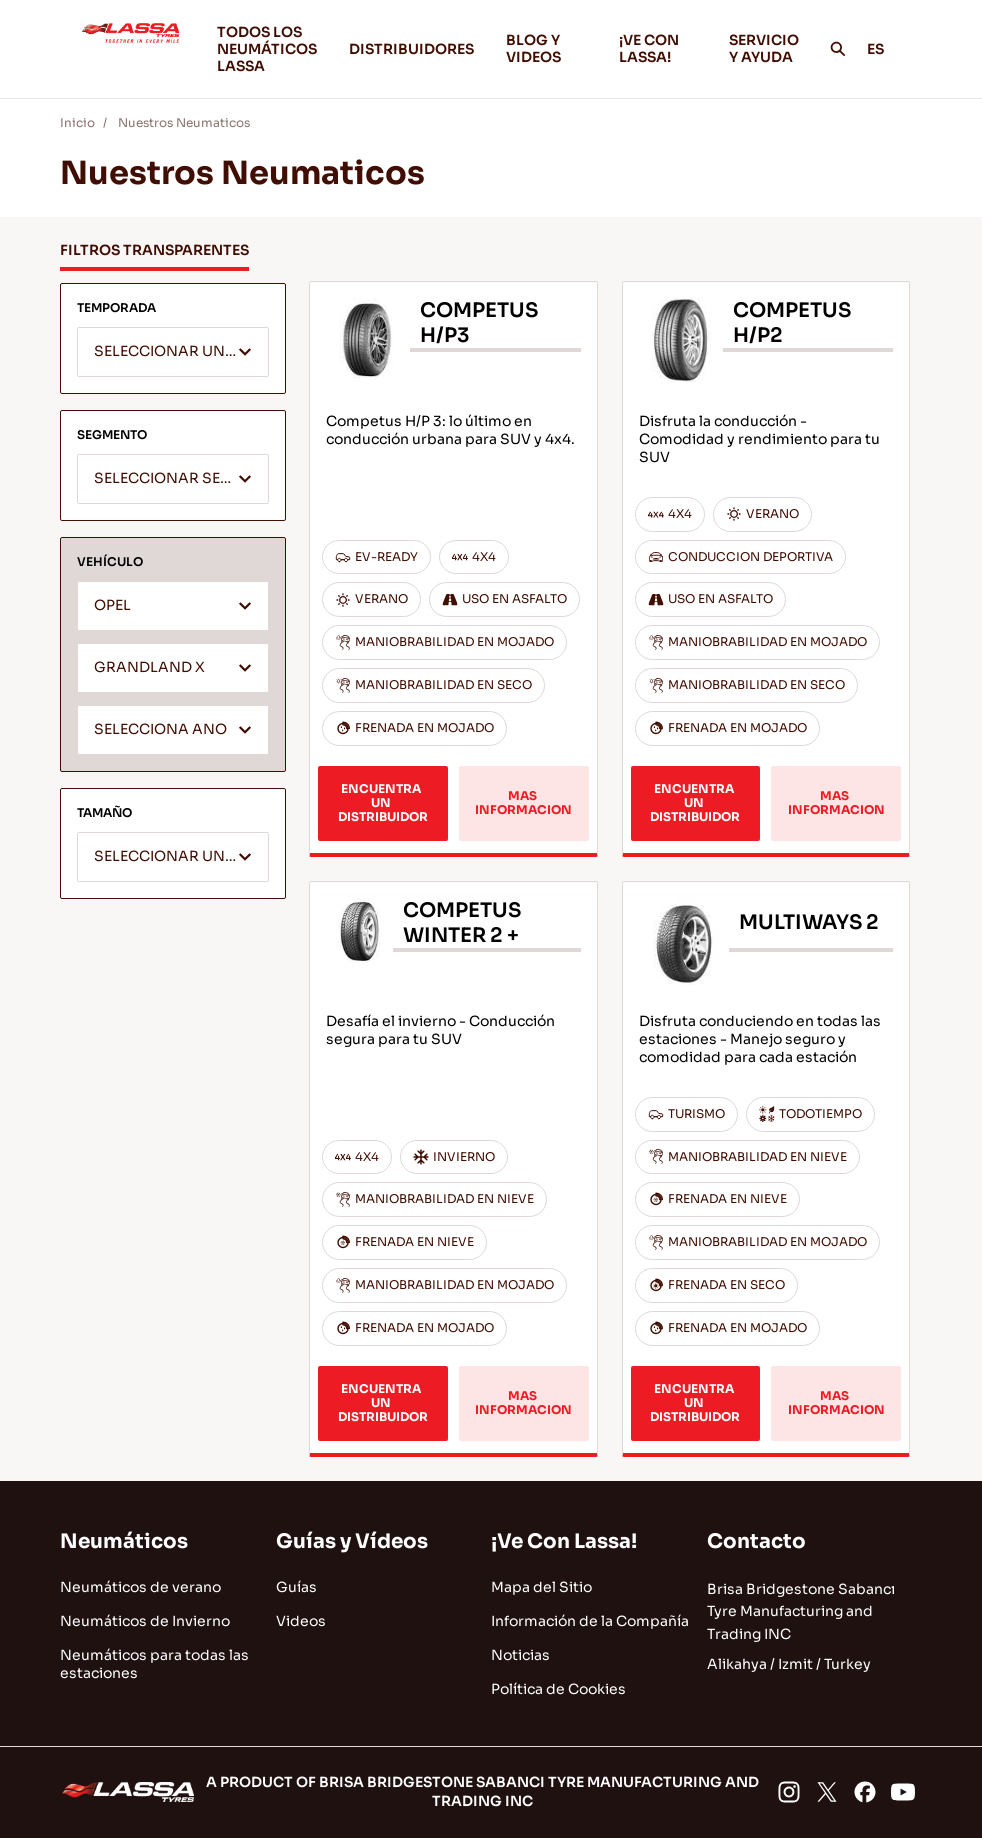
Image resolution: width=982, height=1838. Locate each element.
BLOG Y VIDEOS (546, 48)
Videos (301, 1621)
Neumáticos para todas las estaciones (154, 1664)
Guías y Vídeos (352, 1541)
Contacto (756, 1541)
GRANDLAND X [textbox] (149, 667)
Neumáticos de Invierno (145, 1621)
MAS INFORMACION (523, 802)
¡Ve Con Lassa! (564, 1541)
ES (886, 49)
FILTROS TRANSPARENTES (154, 250)
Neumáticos (124, 1541)
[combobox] (173, 352)
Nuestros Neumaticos (184, 122)
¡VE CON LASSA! (658, 48)
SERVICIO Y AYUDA (764, 48)
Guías (296, 1587)
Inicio (77, 122)
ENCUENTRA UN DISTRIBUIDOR (383, 803)
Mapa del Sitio (541, 1587)
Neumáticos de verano (140, 1587)
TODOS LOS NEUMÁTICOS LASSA (267, 49)
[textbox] (173, 353)
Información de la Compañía (590, 1621)
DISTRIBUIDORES (411, 49)
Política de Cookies (558, 1689)
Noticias (520, 1655)
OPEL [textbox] (112, 605)
